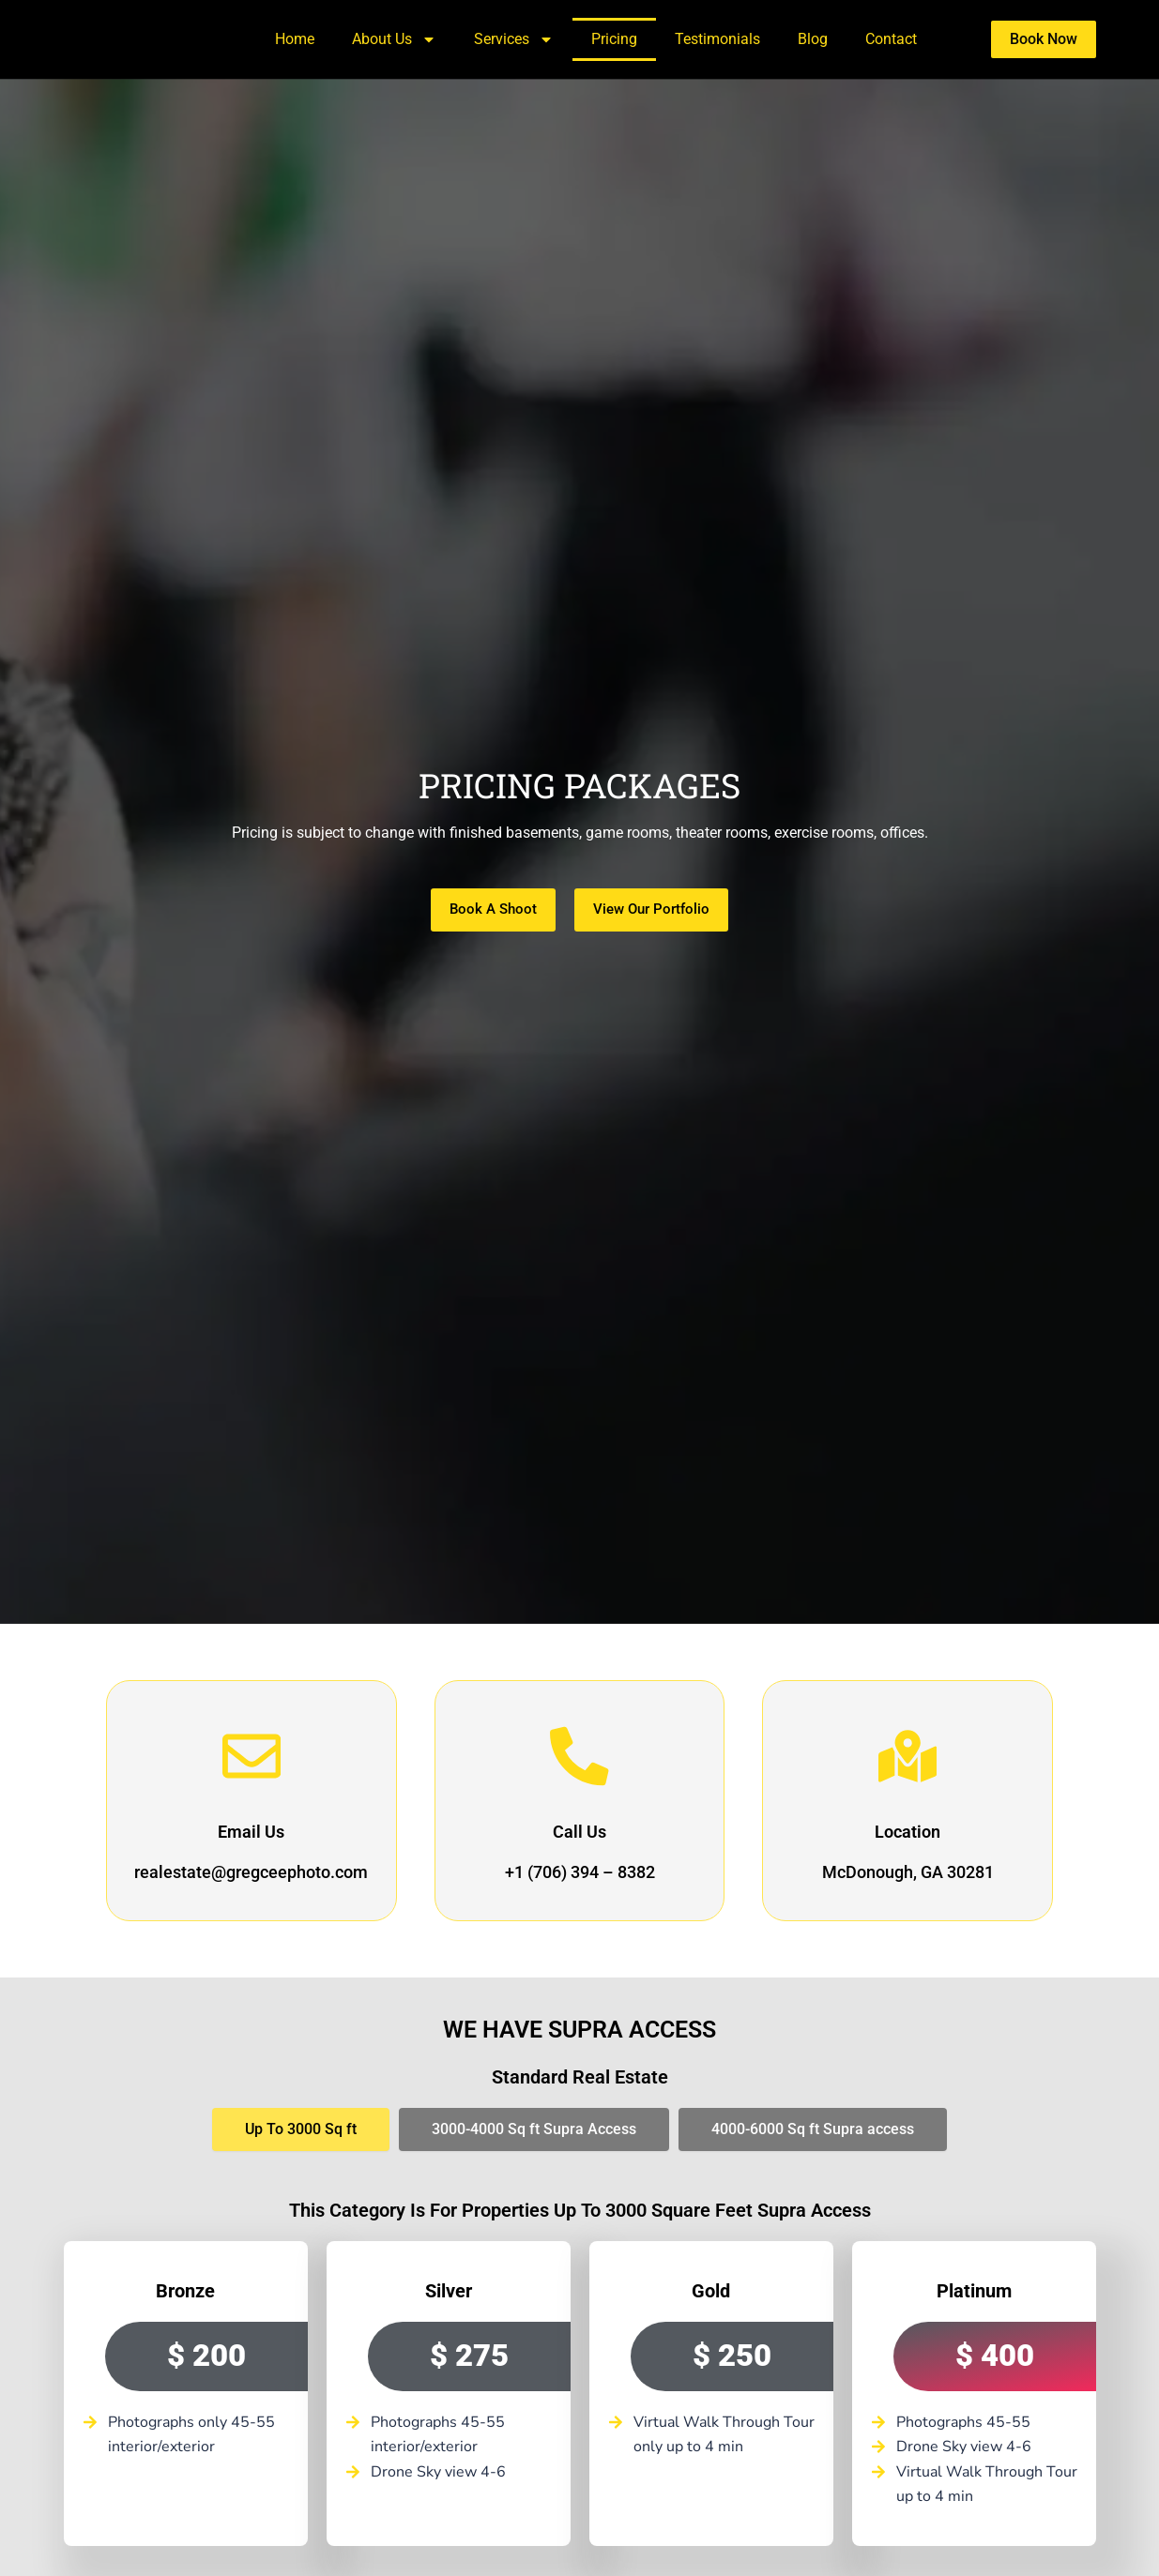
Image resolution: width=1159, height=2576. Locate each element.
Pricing (614, 39)
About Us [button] (394, 39)
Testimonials (717, 39)
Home (294, 39)
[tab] (300, 2129)
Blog (813, 39)
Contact (891, 39)
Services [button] (514, 39)
